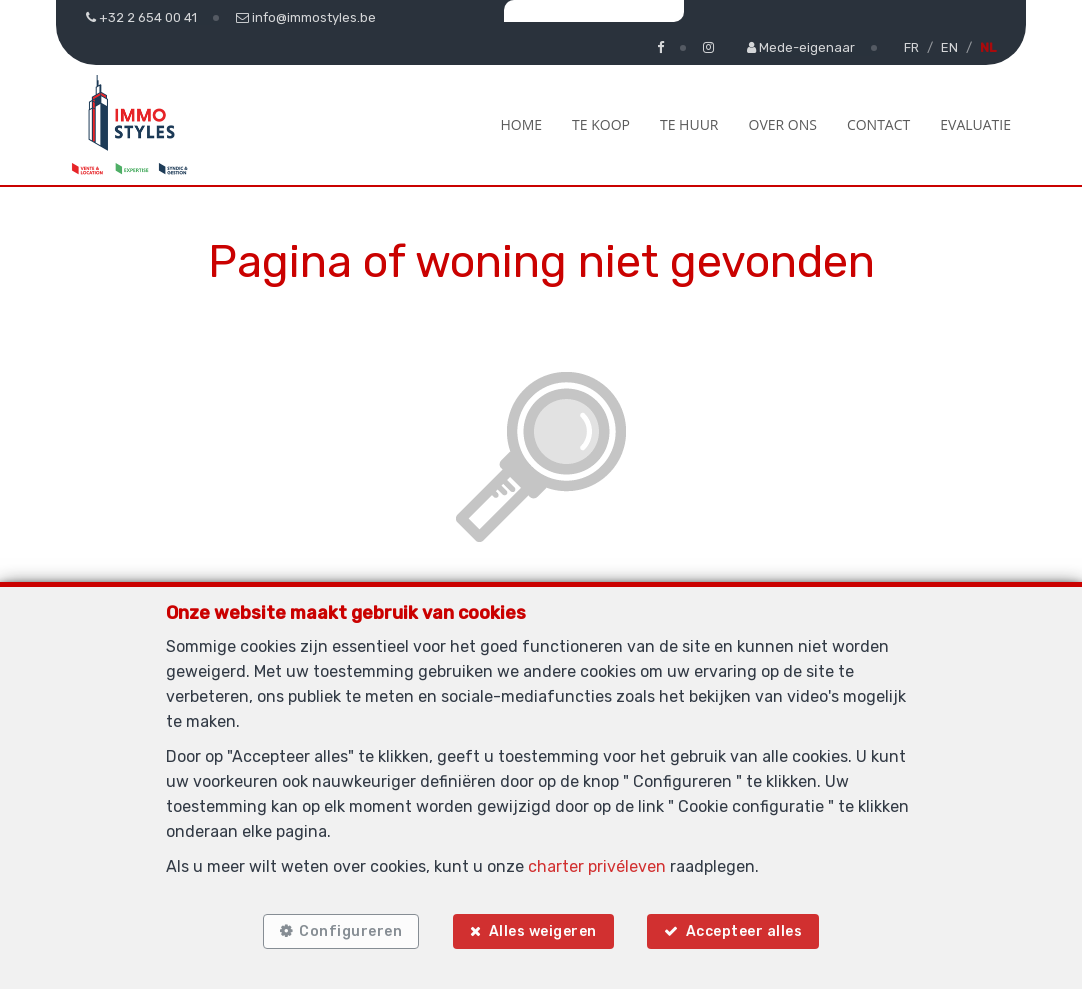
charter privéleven (597, 866)
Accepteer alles (744, 931)
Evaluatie (975, 124)
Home (521, 124)
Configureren (350, 931)
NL (988, 47)
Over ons (783, 124)
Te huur (689, 124)
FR (911, 47)
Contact (878, 124)
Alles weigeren (543, 931)
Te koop (601, 124)
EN (949, 47)
